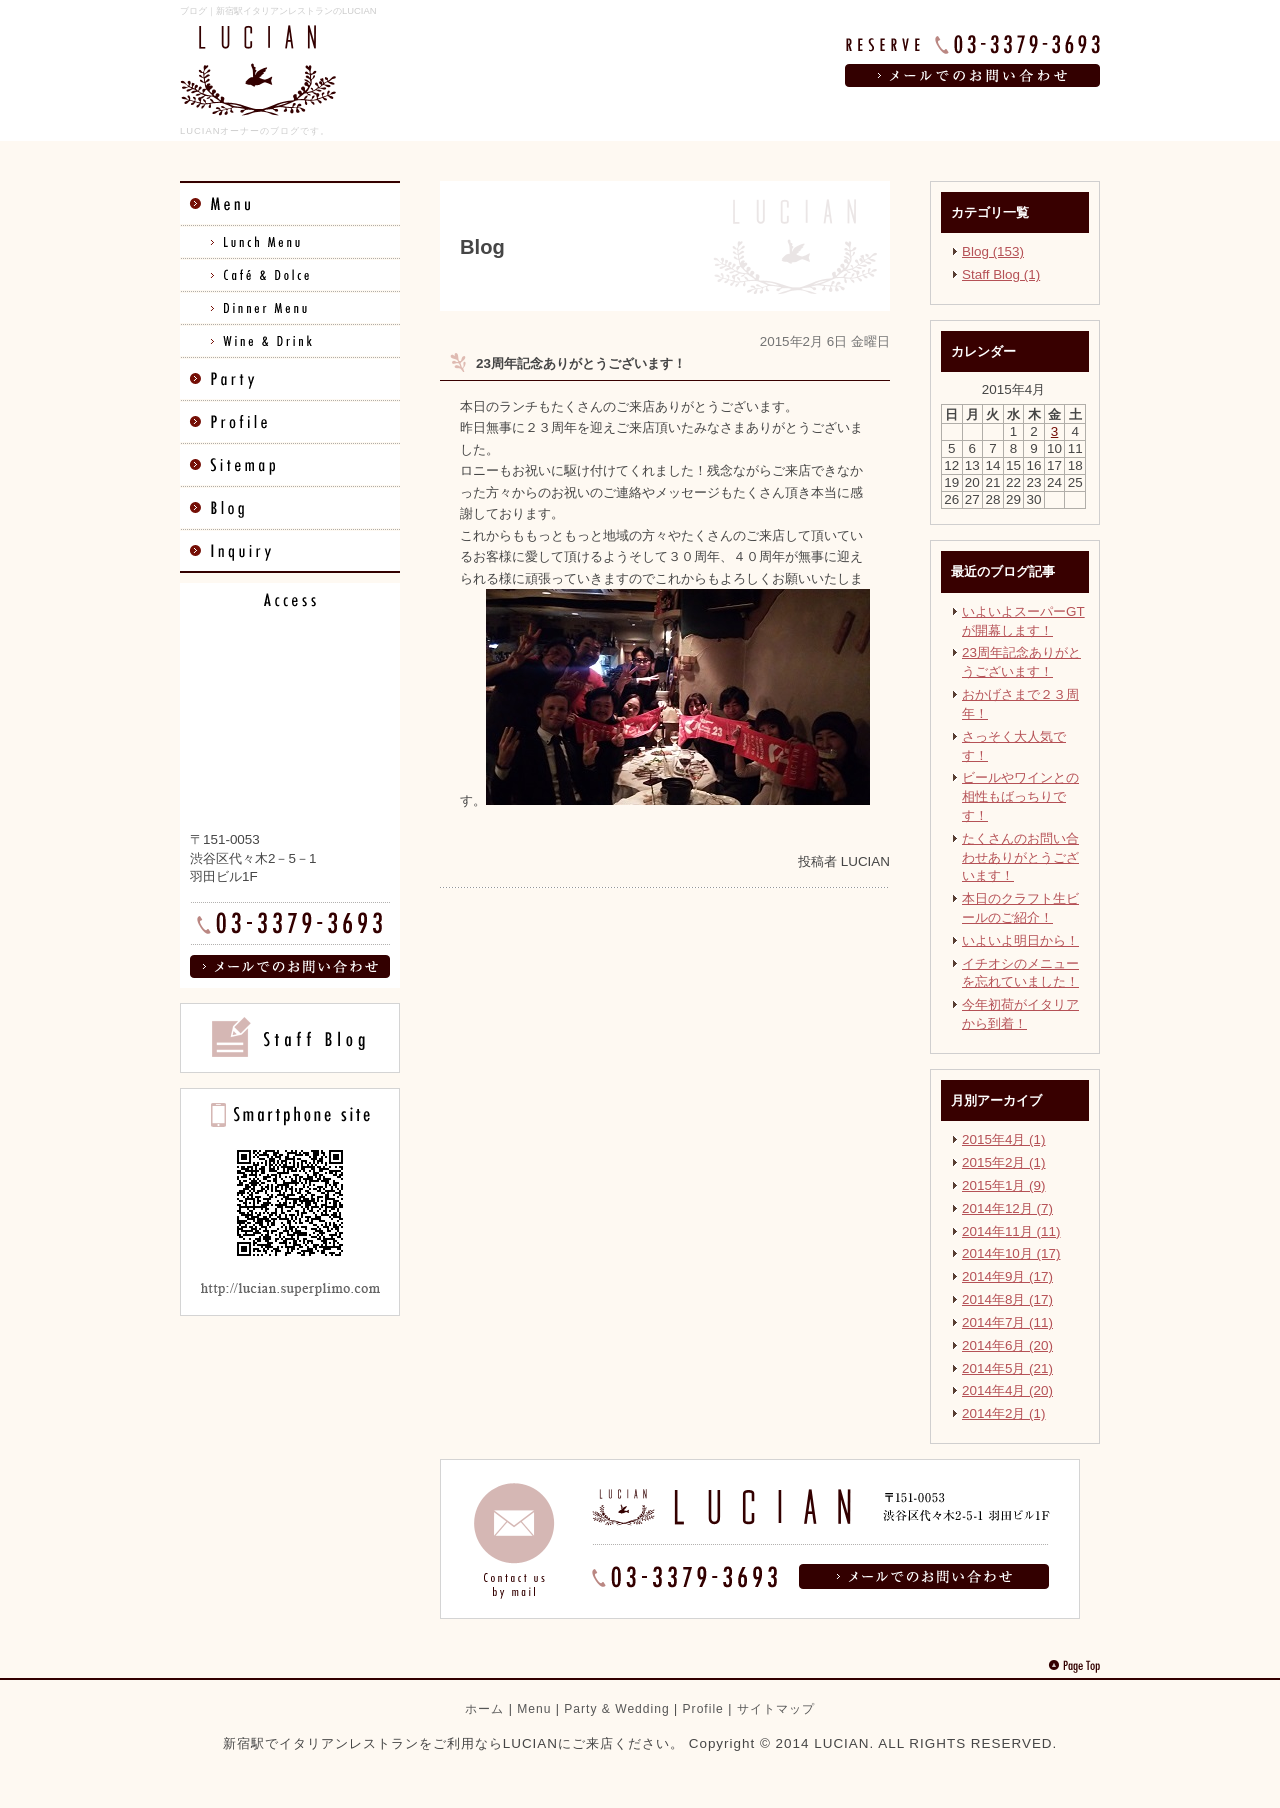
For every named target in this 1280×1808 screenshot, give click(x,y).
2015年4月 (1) (1004, 1139)
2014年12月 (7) (1007, 1208)
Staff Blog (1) (1001, 274)
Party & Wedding (616, 1709)
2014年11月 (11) (1011, 1231)
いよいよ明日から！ (1020, 940)
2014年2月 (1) (1004, 1413)
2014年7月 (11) (1007, 1322)
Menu (534, 1709)
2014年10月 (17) (1011, 1253)
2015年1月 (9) (1004, 1185)
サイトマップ (776, 1709)
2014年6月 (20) (1007, 1345)
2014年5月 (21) (1007, 1368)
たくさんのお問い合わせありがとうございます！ (1020, 857)
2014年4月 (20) (1007, 1390)
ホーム (484, 1709)
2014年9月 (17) (1007, 1276)
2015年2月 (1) (1004, 1162)
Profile (703, 1709)
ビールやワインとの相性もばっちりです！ (1020, 796)
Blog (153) (993, 251)
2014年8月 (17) (1007, 1299)
